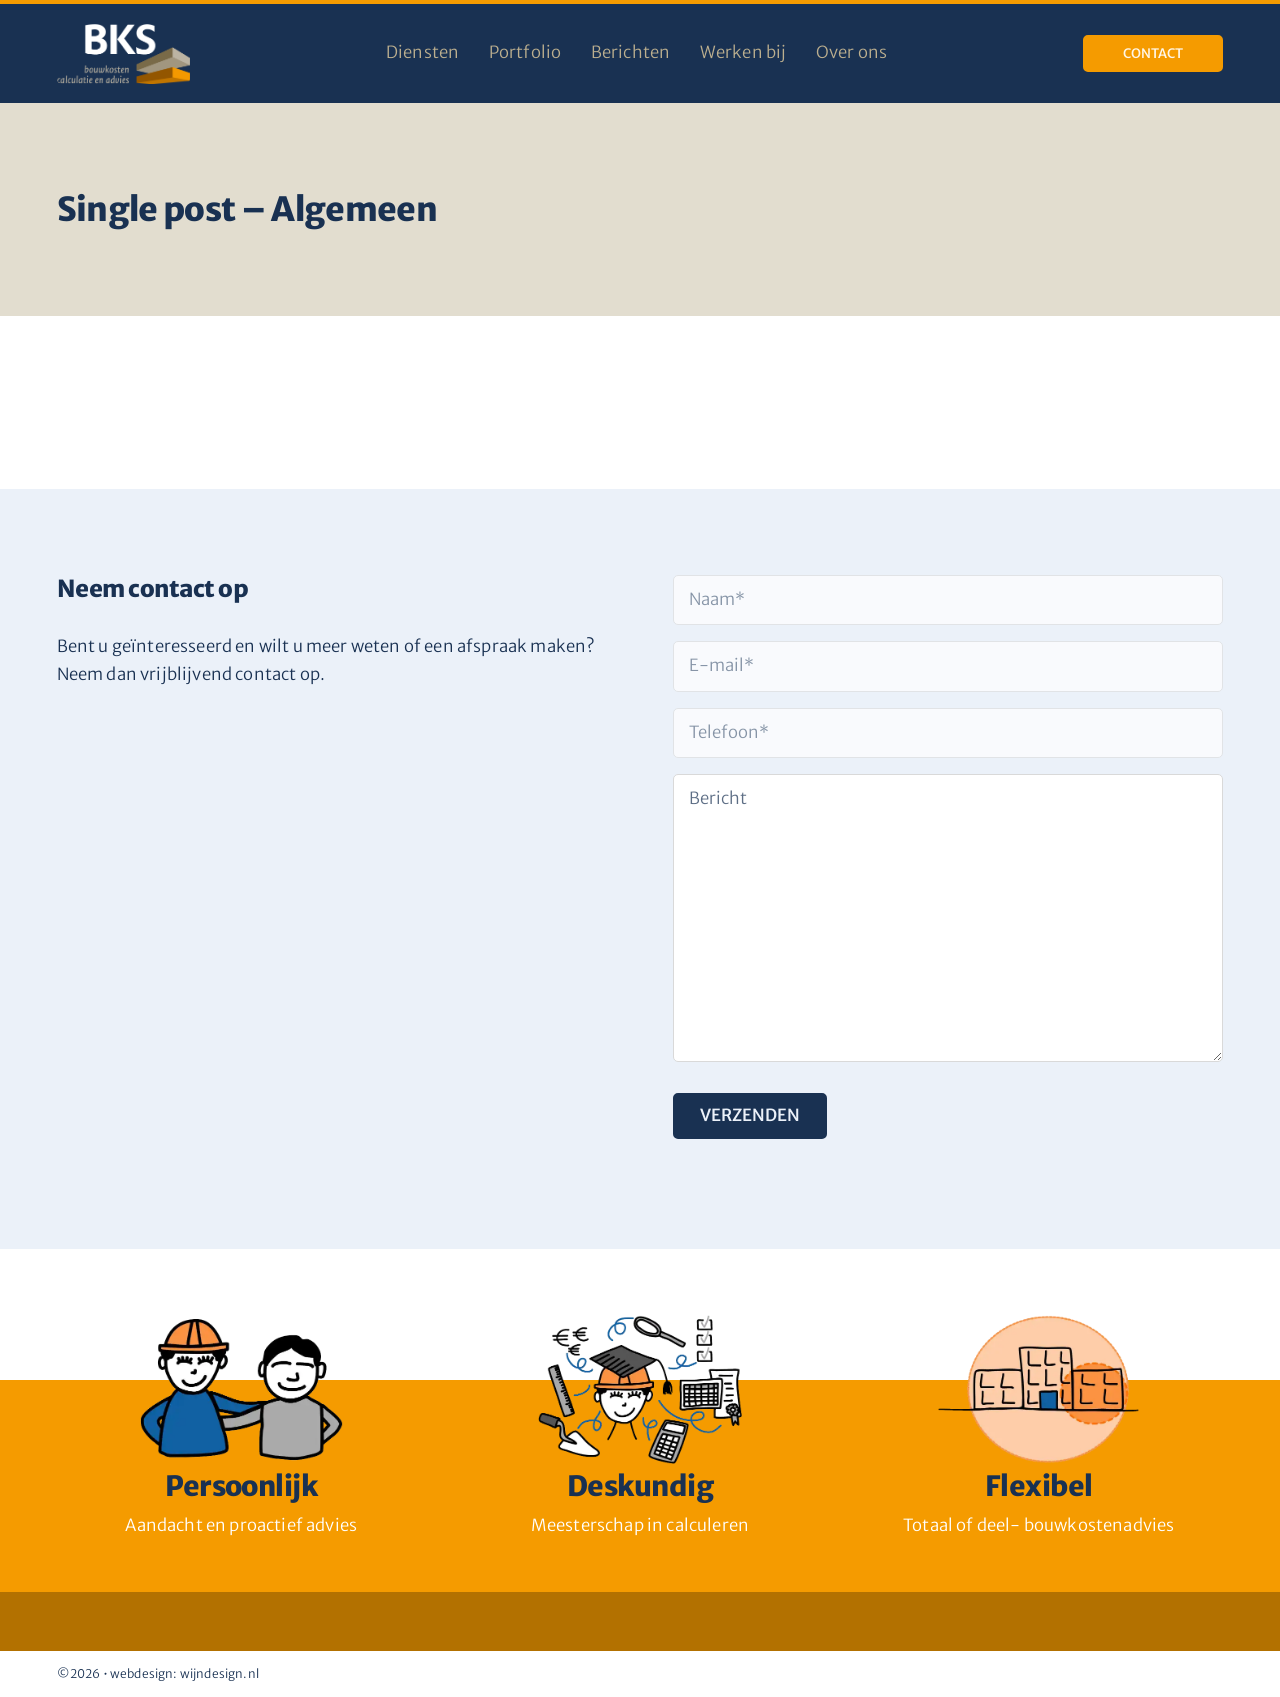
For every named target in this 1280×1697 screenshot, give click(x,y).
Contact (1153, 53)
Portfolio (525, 52)
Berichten (631, 52)
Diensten (422, 52)
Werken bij (743, 52)
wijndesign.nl (219, 1673)
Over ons (851, 52)
